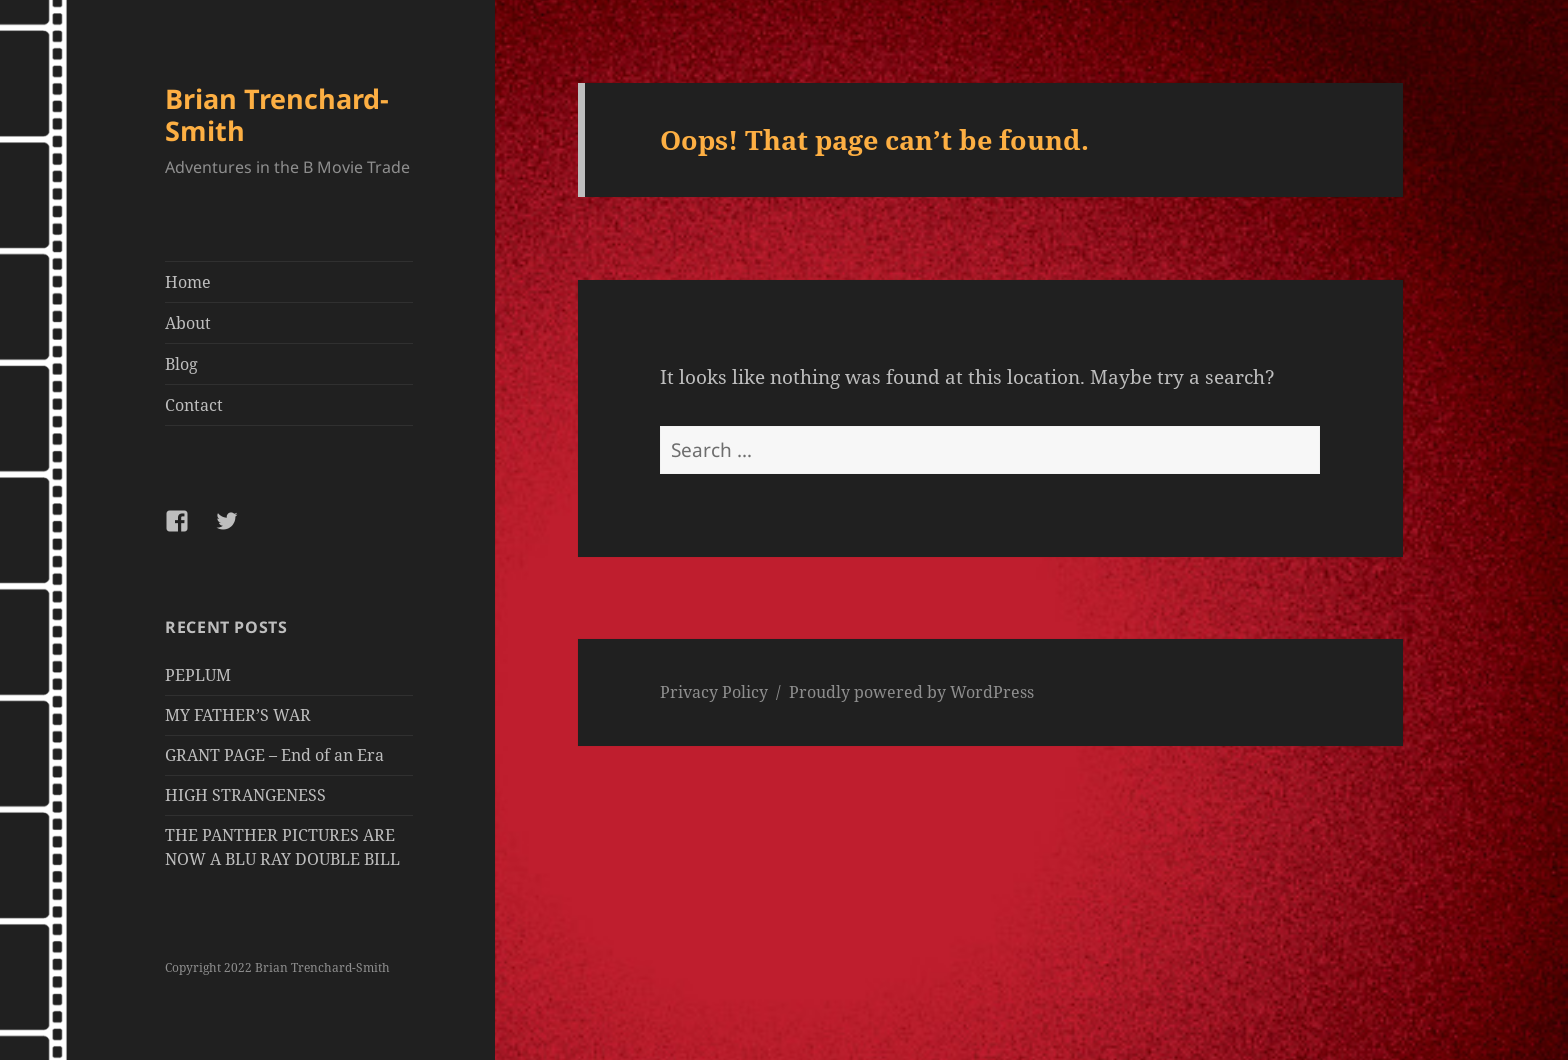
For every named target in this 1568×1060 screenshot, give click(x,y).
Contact (194, 405)
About (188, 323)
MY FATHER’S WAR (238, 715)
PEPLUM (198, 675)
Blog (181, 364)
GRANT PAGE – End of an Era (274, 755)
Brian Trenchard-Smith (277, 114)
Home (188, 282)
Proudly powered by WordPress (911, 692)
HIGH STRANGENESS (245, 795)
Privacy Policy (714, 692)
